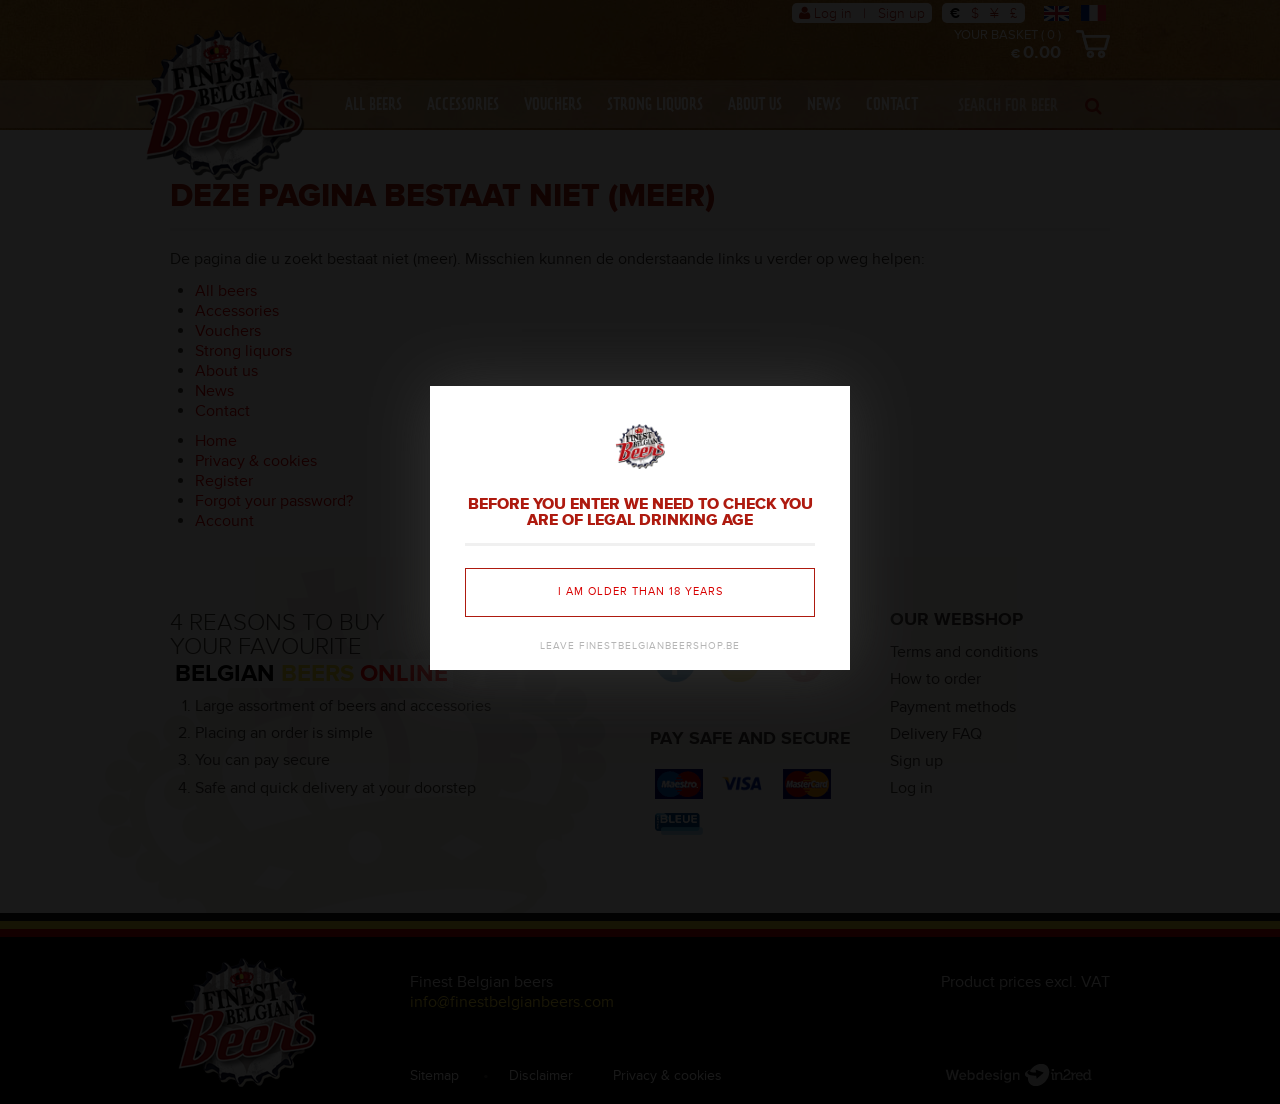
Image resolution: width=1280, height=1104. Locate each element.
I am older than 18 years (640, 591)
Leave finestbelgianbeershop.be (640, 646)
